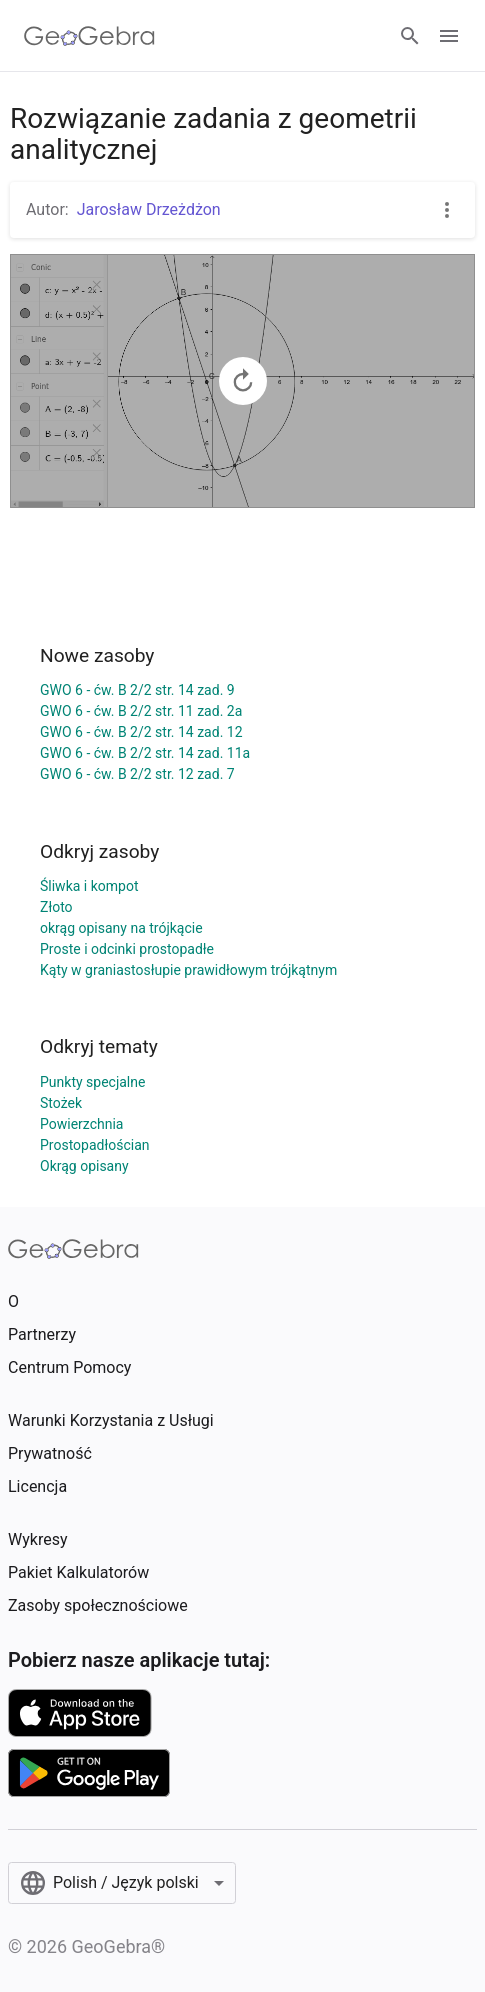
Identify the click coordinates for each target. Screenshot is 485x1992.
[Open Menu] (449, 36)
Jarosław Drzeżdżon (149, 209)
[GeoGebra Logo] (89, 36)
